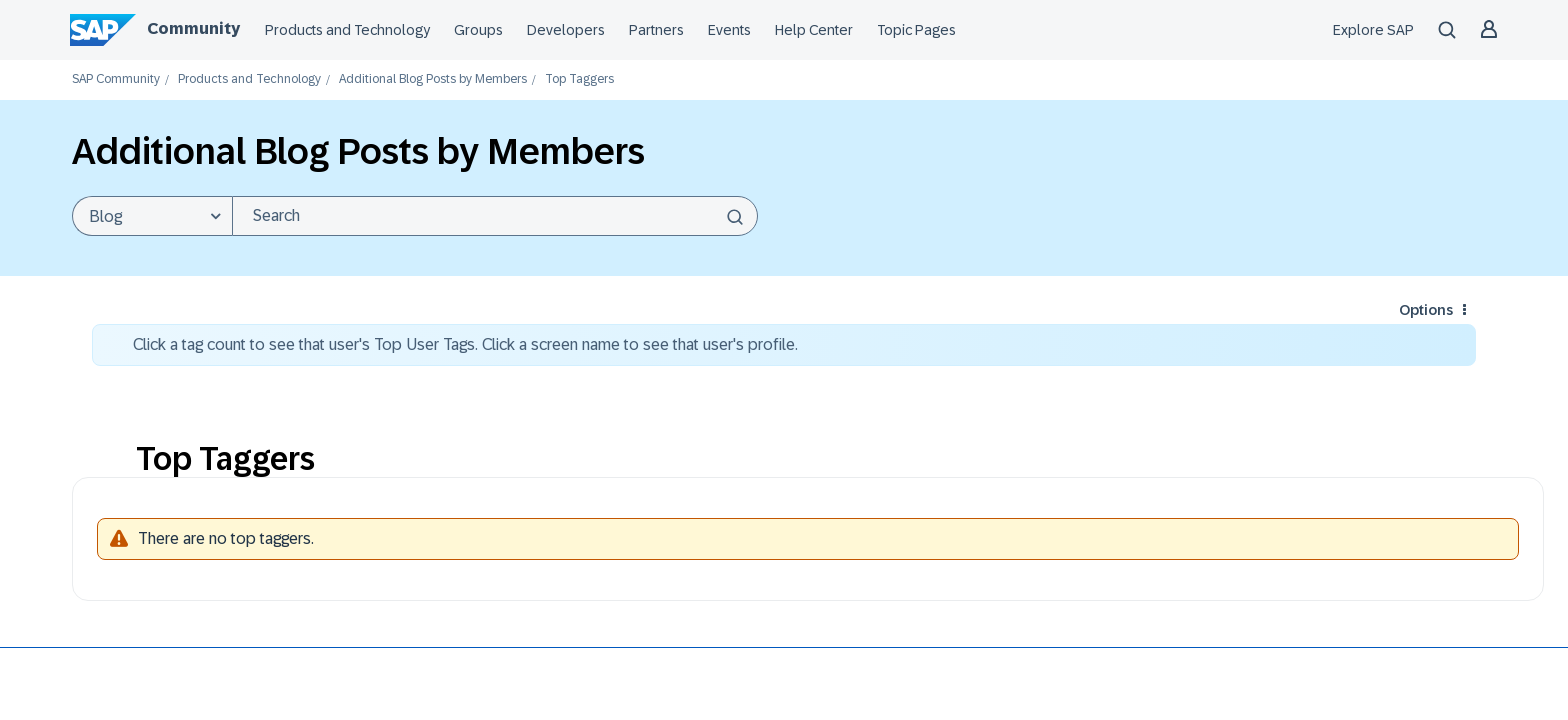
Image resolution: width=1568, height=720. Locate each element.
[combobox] (495, 216)
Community (193, 28)
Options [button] (1426, 310)
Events (729, 30)
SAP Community (116, 79)
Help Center (814, 30)
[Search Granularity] (152, 216)
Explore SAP (1373, 30)
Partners (656, 30)
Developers (566, 30)
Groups (478, 30)
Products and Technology (347, 30)
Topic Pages (916, 30)
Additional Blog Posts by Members (433, 79)
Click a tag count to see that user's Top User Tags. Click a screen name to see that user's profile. (465, 344)
